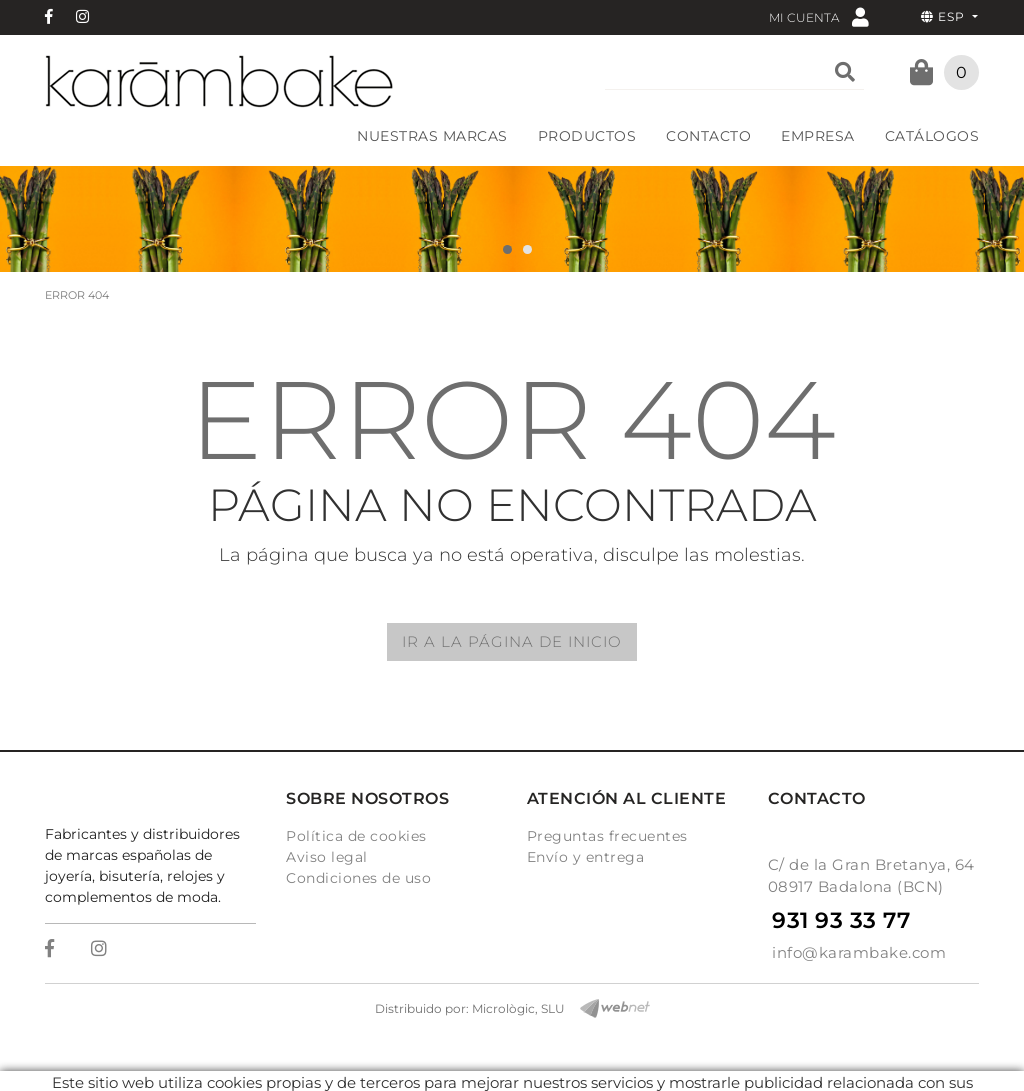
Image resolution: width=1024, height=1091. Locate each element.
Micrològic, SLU (518, 1008)
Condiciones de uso (358, 878)
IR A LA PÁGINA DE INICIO (512, 641)
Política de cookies (356, 836)
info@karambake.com (859, 952)
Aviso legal (327, 857)
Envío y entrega (586, 857)
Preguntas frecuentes (607, 836)
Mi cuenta (819, 16)
